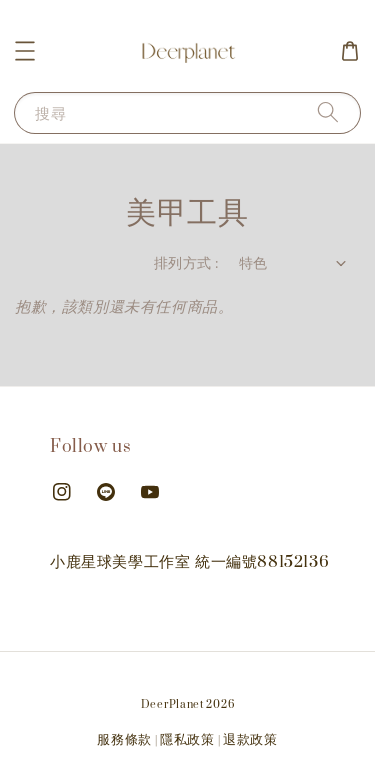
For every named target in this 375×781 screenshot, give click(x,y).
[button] (25, 51)
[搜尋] (328, 112)
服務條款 (124, 740)
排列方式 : (186, 263)
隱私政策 (187, 740)
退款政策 (250, 740)
